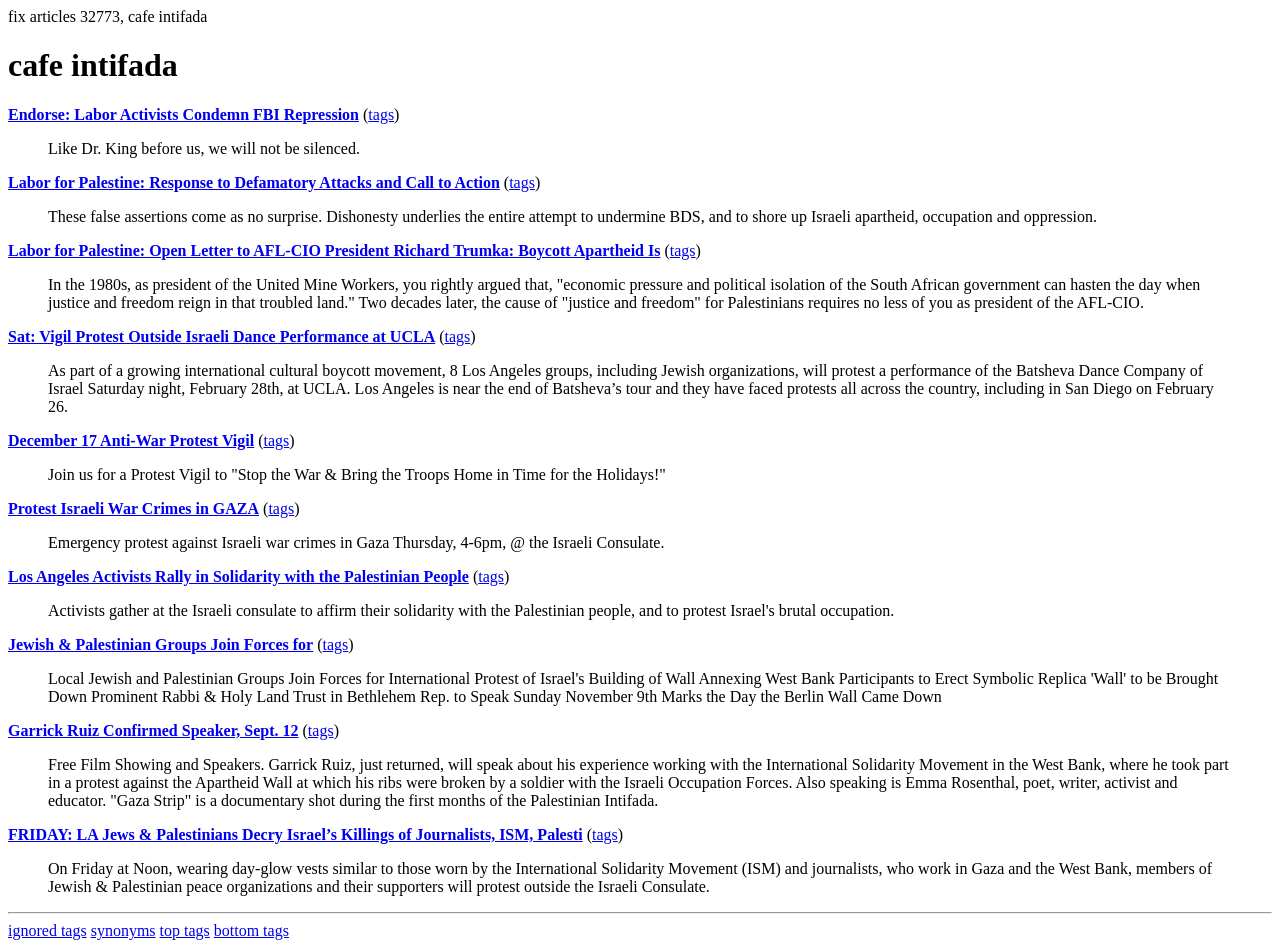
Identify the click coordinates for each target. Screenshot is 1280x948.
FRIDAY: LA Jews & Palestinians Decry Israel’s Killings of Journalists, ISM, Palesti (295, 834)
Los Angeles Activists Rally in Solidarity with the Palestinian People (238, 576)
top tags (185, 930)
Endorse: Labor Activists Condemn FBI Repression (183, 114)
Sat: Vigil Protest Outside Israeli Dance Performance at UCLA (221, 336)
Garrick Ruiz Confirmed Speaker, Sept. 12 (153, 730)
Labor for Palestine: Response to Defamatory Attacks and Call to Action (254, 182)
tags (381, 114)
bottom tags (251, 930)
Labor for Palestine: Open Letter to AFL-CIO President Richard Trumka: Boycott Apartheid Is (334, 250)
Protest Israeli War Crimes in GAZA (133, 508)
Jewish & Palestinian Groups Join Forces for (160, 644)
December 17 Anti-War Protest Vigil (131, 440)
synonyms (123, 930)
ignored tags (47, 930)
